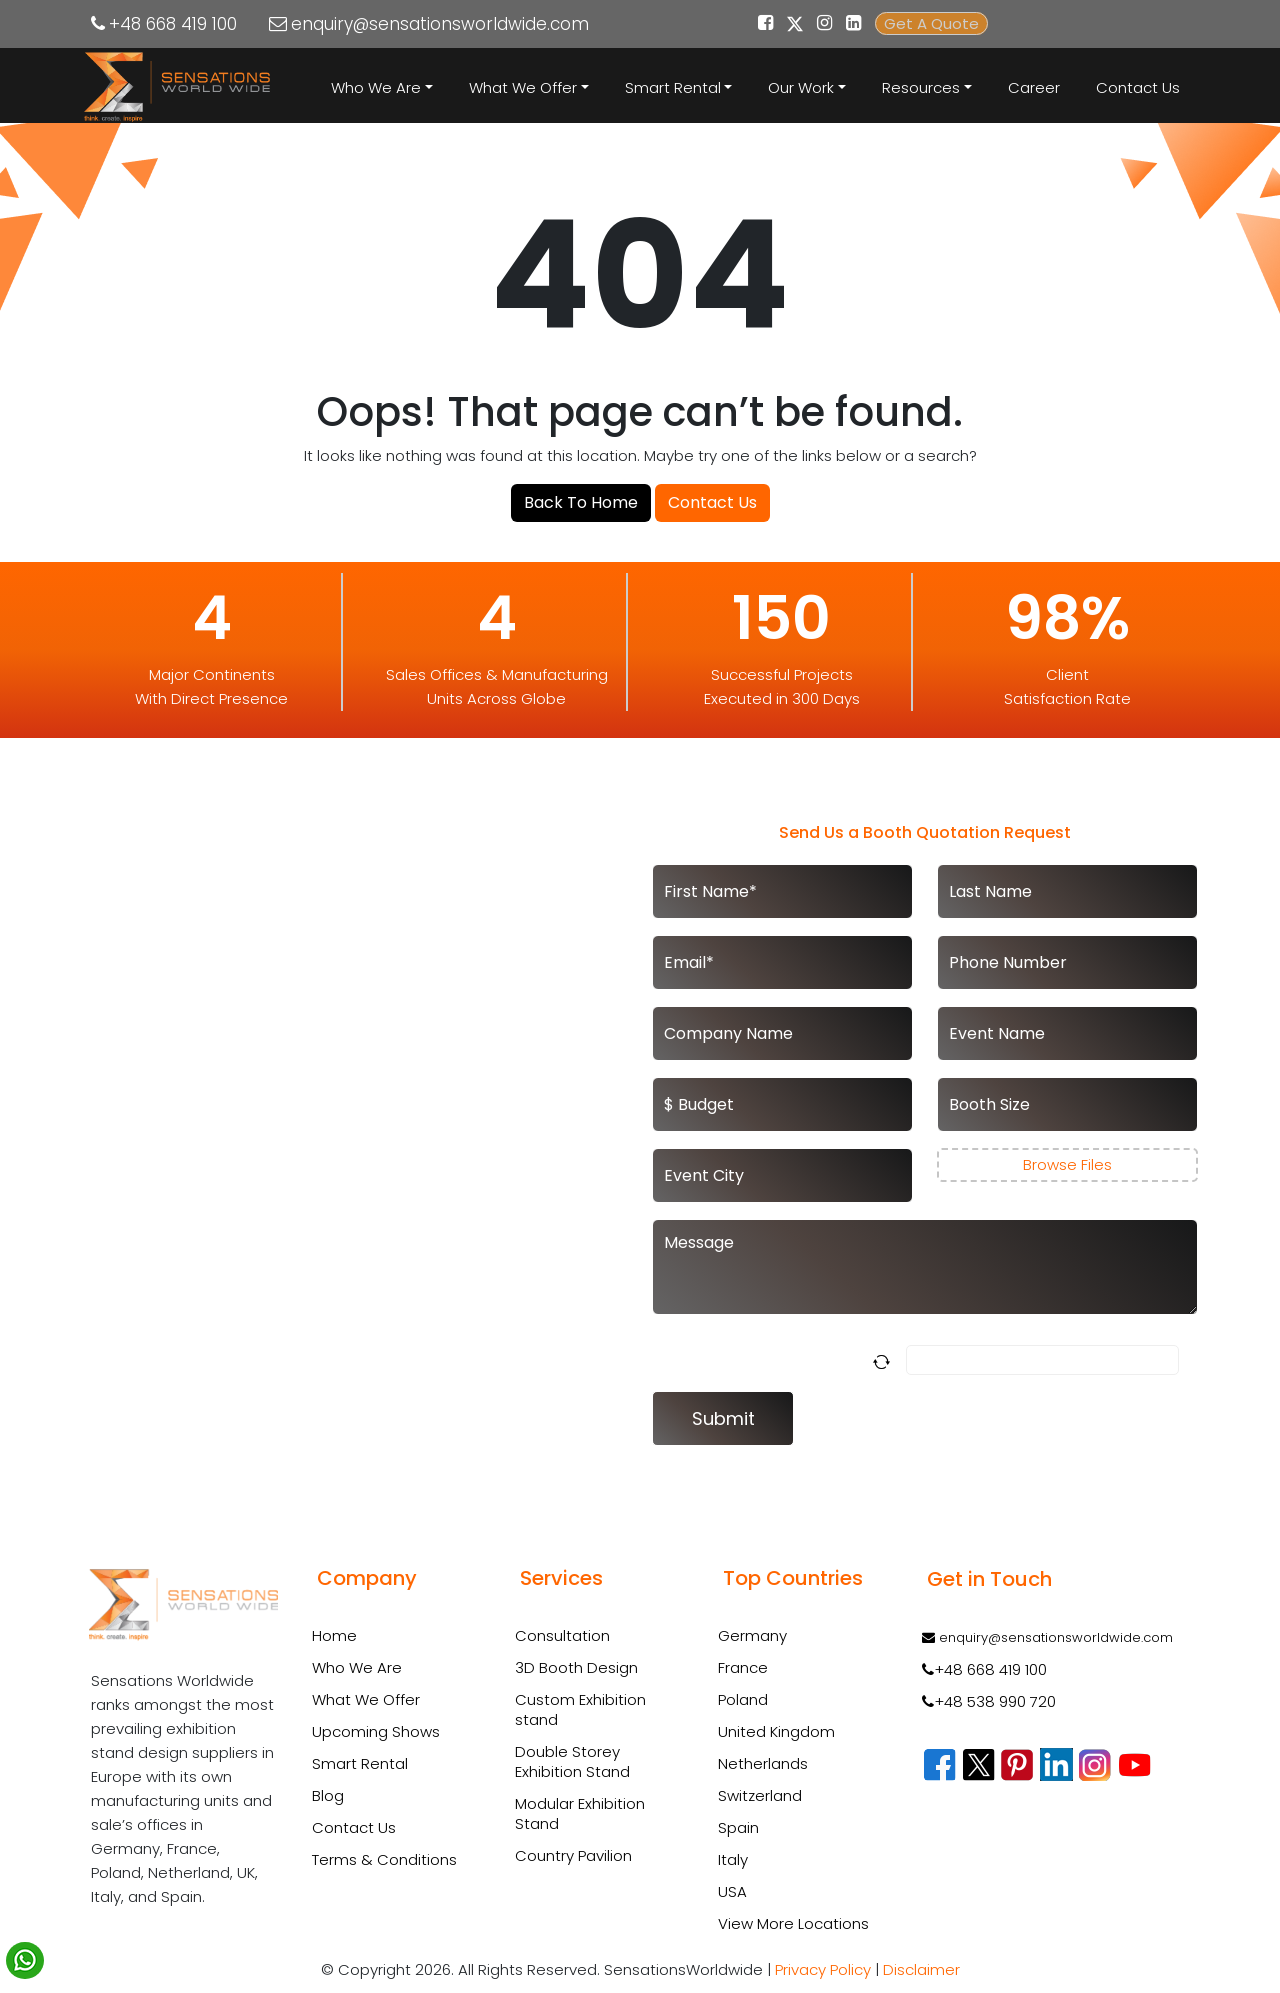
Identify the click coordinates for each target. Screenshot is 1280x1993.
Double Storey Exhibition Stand (572, 1762)
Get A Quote (931, 23)
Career (1034, 87)
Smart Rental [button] (673, 87)
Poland (743, 1699)
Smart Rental (360, 1763)
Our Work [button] (801, 87)
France (743, 1667)
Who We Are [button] (376, 87)
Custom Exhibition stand (580, 1710)
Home (334, 1635)
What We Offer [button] (523, 87)
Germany (752, 1635)
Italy (733, 1859)
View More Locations (793, 1923)
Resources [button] (921, 87)
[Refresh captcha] (885, 1360)
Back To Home (581, 502)
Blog (328, 1795)
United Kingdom (776, 1731)
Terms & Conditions (384, 1859)
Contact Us (1138, 87)
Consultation (562, 1636)
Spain (738, 1827)
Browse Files (1067, 1164)
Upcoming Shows (376, 1731)
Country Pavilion (573, 1856)
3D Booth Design (576, 1668)
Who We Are (357, 1667)
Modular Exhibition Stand (580, 1814)
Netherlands (763, 1763)
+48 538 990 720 (989, 1701)
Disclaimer (921, 1969)
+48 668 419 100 (173, 24)
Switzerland (760, 1795)
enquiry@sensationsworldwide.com (440, 24)
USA (732, 1891)
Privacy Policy (823, 1969)
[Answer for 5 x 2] (1042, 1360)
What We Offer (366, 1699)
